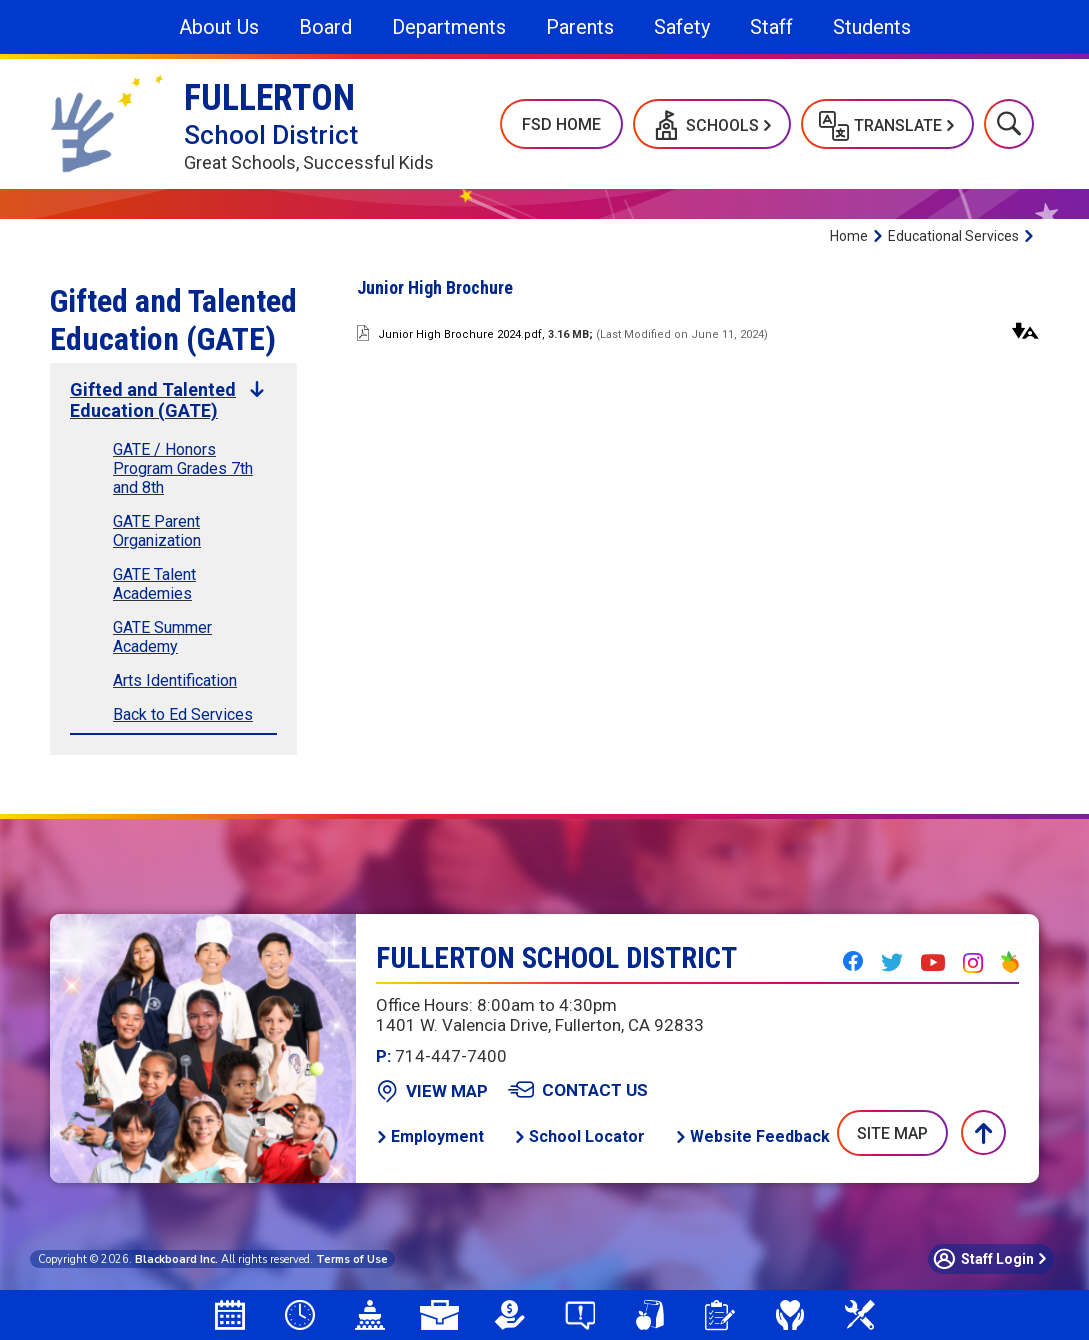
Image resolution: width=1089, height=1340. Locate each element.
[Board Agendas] (370, 1315)
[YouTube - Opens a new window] (933, 963)
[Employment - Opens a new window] (430, 1136)
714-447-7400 (441, 1056)
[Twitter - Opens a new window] (892, 962)
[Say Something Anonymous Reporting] (580, 1315)
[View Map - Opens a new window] (432, 1091)
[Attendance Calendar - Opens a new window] (230, 1315)
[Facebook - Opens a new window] (853, 961)
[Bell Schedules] (300, 1315)
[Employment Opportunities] (440, 1315)
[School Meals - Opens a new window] (650, 1315)
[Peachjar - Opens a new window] (1010, 962)
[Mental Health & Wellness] (790, 1315)
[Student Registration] (720, 1315)
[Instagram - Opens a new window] (973, 963)
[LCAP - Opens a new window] (510, 1315)
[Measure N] (860, 1315)
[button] (712, 124)
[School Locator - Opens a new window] (579, 1136)
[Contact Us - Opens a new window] (578, 1090)
